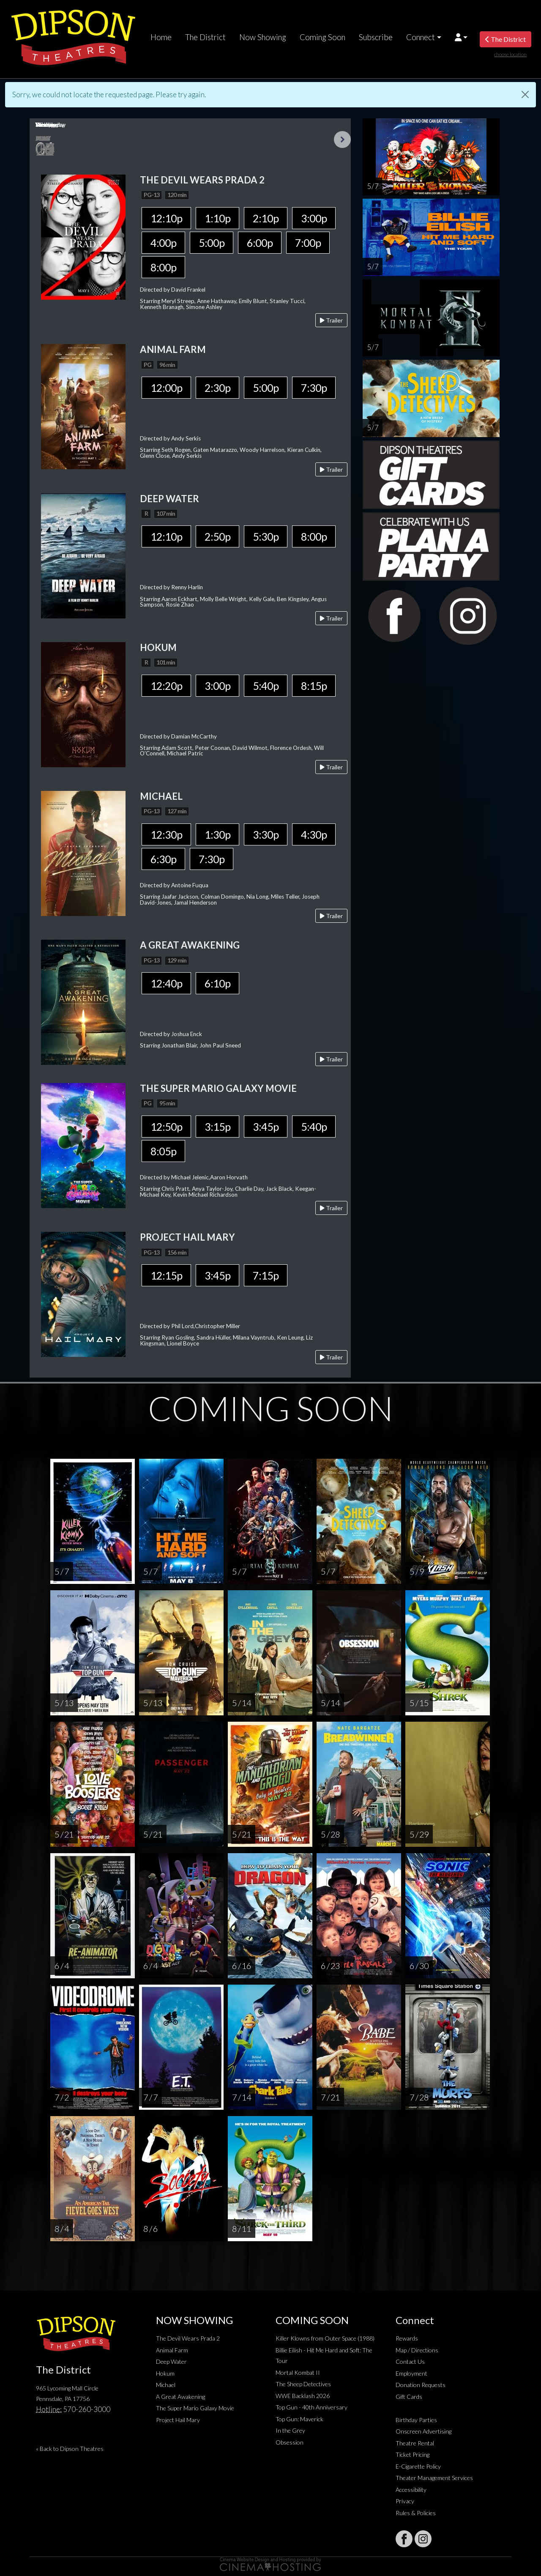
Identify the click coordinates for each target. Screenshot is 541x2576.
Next (342, 139)
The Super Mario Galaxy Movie (195, 2408)
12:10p (166, 218)
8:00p (163, 267)
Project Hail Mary (178, 2419)
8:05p (163, 1151)
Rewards (407, 2338)
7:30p (314, 387)
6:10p (217, 983)
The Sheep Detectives (303, 2383)
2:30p (217, 387)
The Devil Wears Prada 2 (188, 2338)
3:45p (266, 1126)
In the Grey (290, 2430)
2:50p (217, 536)
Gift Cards (409, 2396)
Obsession (289, 2442)
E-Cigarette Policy (418, 2466)
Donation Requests (420, 2384)
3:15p (217, 1126)
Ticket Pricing (412, 2454)
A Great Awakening (180, 2396)
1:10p (217, 218)
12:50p (166, 1126)
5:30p (266, 536)
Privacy (405, 2501)
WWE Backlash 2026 (303, 2395)
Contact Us (410, 2361)
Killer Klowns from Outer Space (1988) (325, 2338)
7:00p (308, 242)
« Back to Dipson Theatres (70, 2448)
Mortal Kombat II (298, 2372)
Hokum (165, 2373)
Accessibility (411, 2489)
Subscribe (376, 37)
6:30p (163, 859)
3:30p (266, 834)
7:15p (266, 1275)
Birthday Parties (416, 2419)
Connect (420, 37)
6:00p (260, 242)
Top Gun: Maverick (299, 2419)
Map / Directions (417, 2350)
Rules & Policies (416, 2512)
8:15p (314, 685)
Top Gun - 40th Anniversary (311, 2407)
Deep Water (171, 2361)
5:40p (266, 685)
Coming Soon (322, 37)
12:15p (166, 1275)
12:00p (166, 387)
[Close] (525, 94)
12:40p (166, 983)
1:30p (217, 834)
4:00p (163, 242)
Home (161, 37)
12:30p (166, 834)
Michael (165, 2384)
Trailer (331, 320)
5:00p (211, 242)
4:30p (314, 834)
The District (205, 37)
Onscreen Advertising (423, 2431)
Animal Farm (172, 2350)
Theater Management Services (434, 2477)
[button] (461, 37)
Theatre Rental (415, 2443)
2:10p (266, 218)
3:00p (314, 218)
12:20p (166, 685)
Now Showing (262, 37)
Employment (411, 2373)
